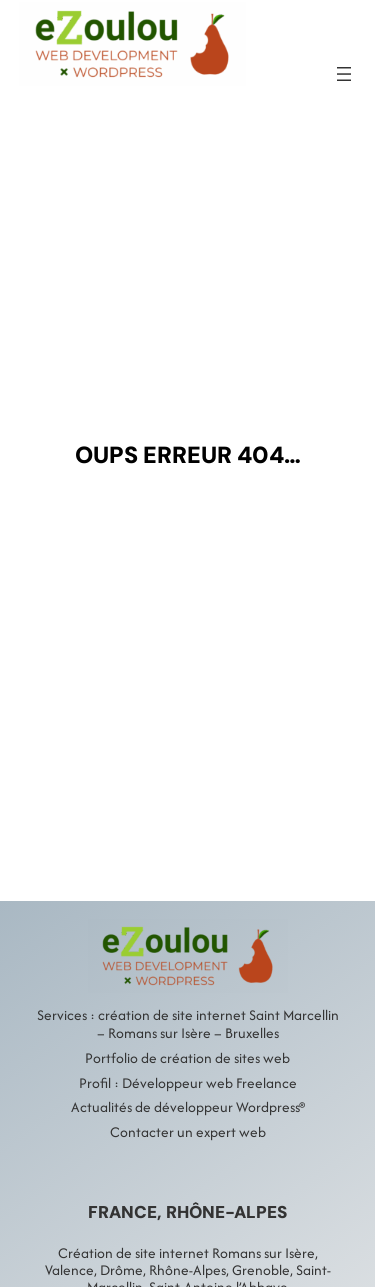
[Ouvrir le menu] (344, 74)
